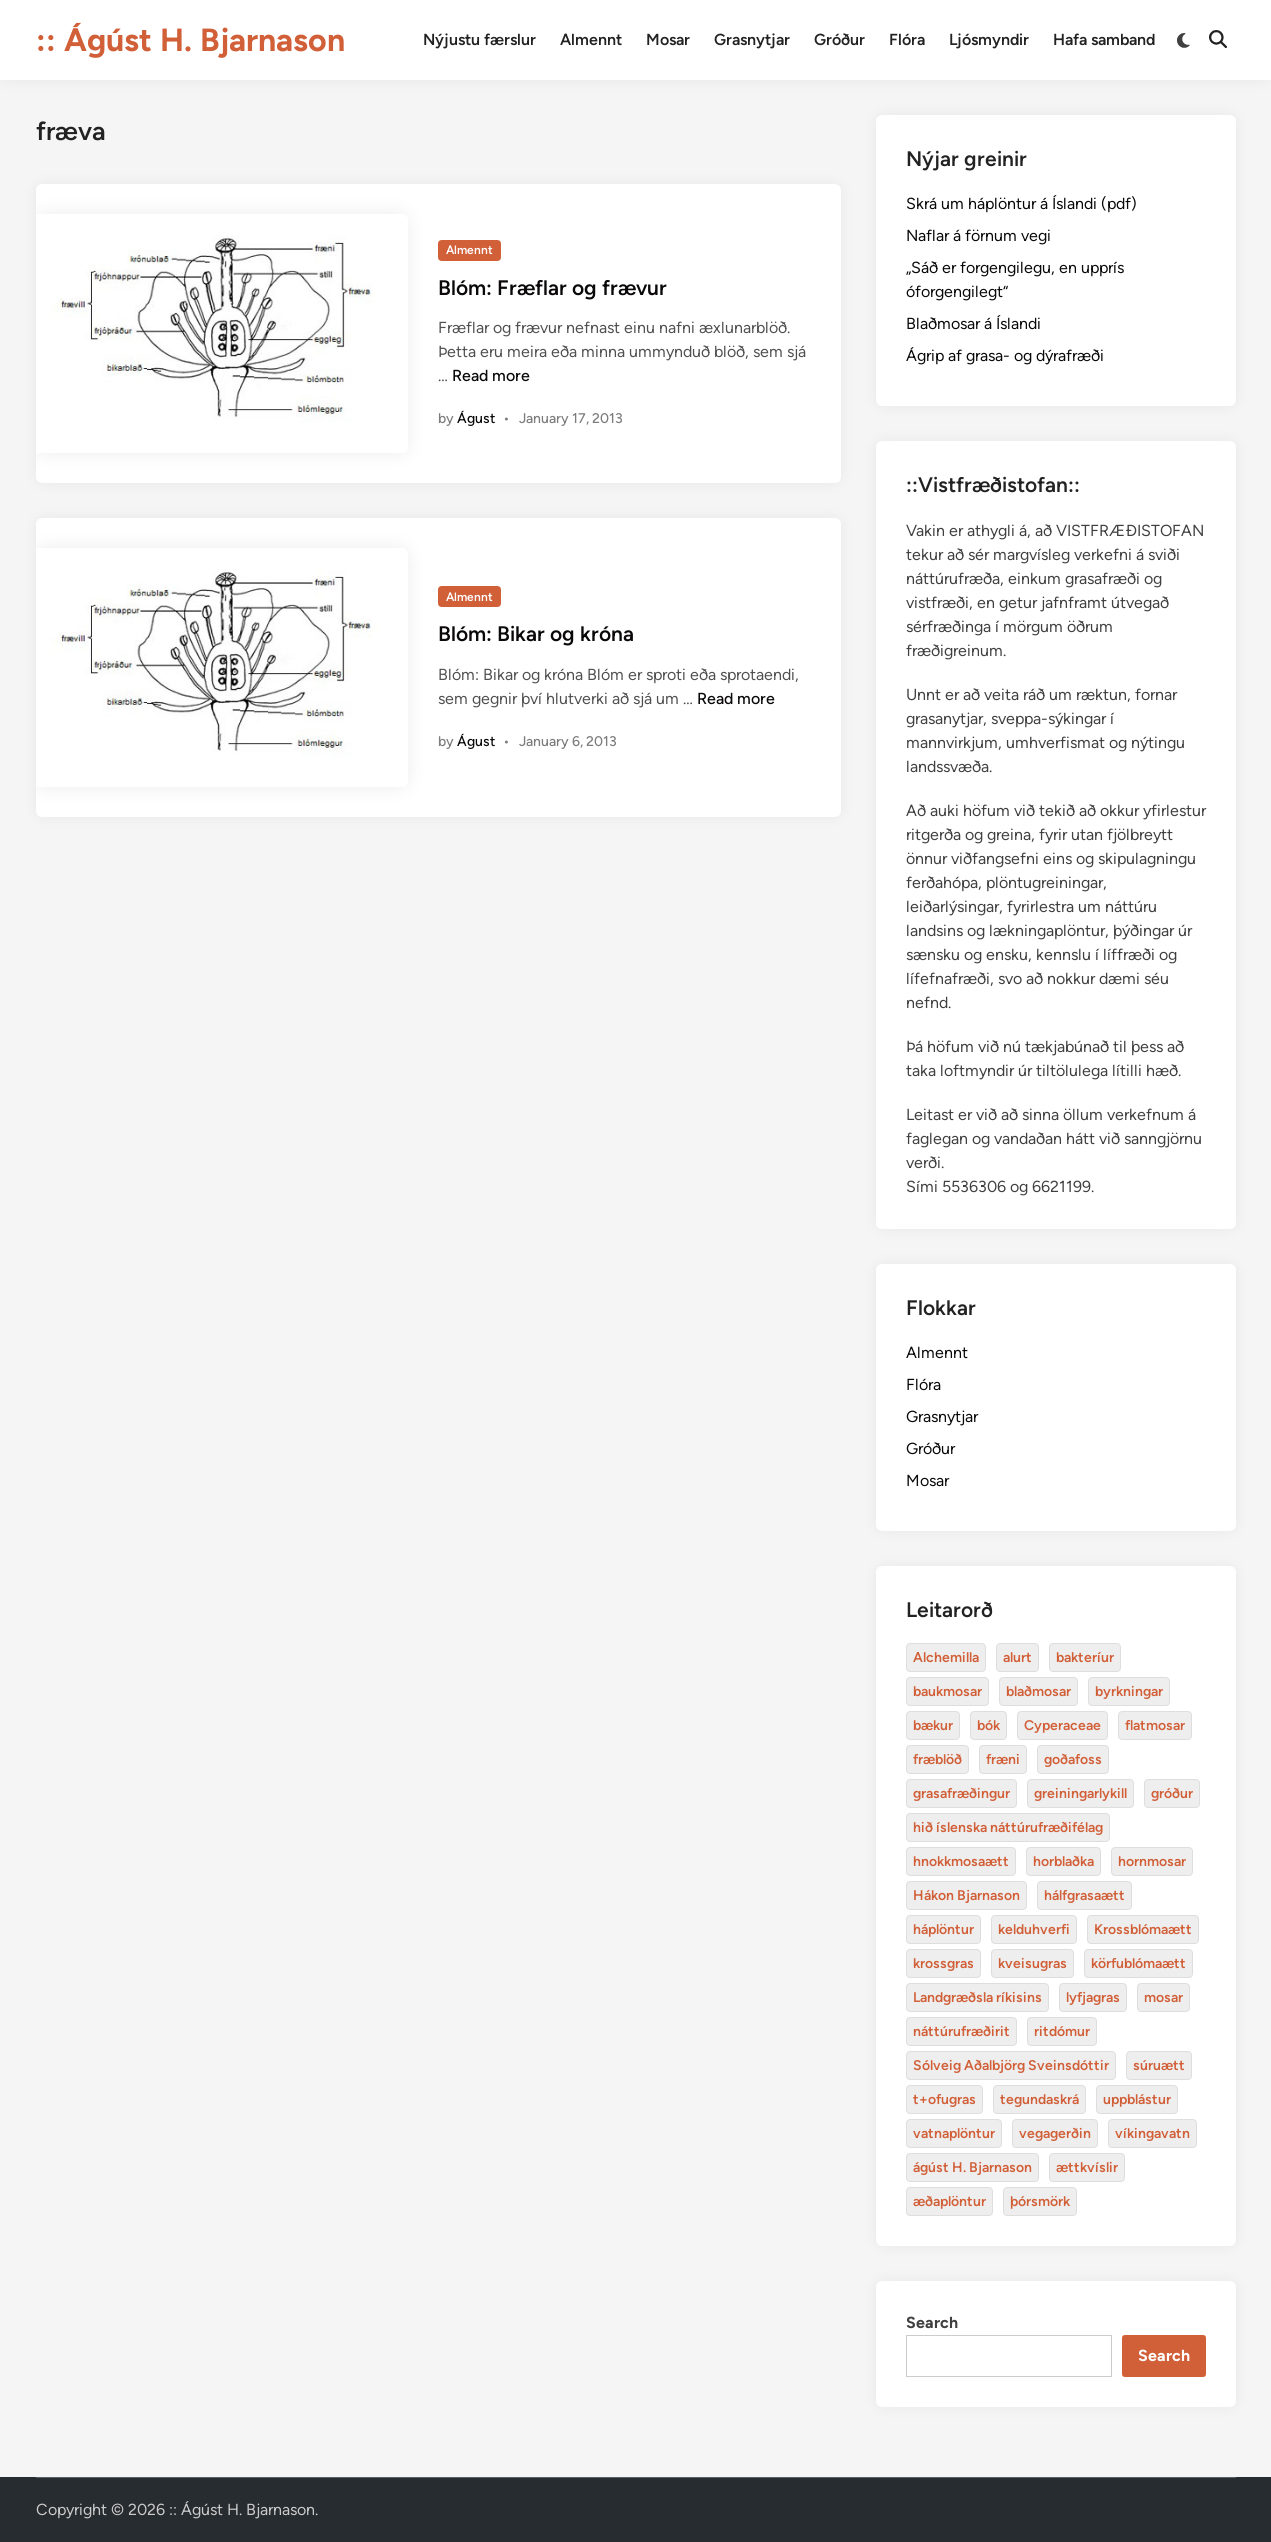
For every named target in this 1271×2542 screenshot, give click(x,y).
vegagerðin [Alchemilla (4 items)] (1055, 2133)
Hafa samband (1104, 39)
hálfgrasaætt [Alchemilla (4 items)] (1084, 1895)
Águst (476, 418)
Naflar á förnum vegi (978, 235)
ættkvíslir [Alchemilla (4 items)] (1087, 2167)
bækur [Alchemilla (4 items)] (933, 1725)
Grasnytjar (752, 39)
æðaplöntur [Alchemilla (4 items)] (949, 2201)
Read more (491, 375)
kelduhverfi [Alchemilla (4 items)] (1034, 1929)
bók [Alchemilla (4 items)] (988, 1725)
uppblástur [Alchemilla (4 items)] (1137, 2099)
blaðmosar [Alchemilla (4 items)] (1038, 1691)
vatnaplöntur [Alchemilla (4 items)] (954, 2133)
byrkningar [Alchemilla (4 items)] (1129, 1691)
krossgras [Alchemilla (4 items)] (943, 1963)
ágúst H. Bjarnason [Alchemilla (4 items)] (972, 2167)
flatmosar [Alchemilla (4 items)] (1155, 1725)
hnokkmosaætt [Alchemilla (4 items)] (961, 1861)
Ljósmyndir (989, 39)
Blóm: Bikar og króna (536, 633)
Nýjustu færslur (479, 39)
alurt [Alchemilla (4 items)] (1017, 1657)
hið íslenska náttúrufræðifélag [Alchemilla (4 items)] (1008, 1827)
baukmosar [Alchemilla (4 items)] (947, 1691)
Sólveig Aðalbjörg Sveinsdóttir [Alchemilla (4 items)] (1011, 2065)
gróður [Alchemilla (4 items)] (1172, 1793)
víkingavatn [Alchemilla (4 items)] (1152, 2133)
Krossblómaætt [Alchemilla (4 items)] (1143, 1929)
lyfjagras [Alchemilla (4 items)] (1093, 1997)
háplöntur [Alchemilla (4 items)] (943, 1929)
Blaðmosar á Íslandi (973, 323)
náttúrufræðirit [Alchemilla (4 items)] (961, 2031)
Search (932, 2322)
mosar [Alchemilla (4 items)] (1163, 1997)
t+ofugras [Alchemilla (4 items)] (944, 2099)
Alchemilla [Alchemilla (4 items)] (946, 1657)
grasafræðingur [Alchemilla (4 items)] (961, 1793)
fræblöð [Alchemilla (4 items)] (937, 1759)
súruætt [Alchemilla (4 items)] (1159, 2065)
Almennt (591, 39)
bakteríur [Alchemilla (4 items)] (1085, 1657)
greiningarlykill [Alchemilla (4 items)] (1080, 1793)
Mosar (668, 39)
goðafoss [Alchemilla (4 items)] (1073, 1759)
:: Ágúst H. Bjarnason (190, 40)
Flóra (907, 39)
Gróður (839, 39)
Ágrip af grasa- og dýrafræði (1005, 355)
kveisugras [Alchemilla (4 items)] (1032, 1963)
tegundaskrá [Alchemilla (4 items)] (1039, 2099)
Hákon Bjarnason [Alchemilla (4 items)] (966, 1895)
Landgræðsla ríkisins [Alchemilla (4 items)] (977, 1997)
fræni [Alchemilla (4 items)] (1003, 1759)
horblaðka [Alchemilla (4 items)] (1063, 1861)
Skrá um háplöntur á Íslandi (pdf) (1021, 203)
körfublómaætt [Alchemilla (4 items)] (1138, 1963)
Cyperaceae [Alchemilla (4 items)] (1062, 1725)
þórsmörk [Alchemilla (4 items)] (1040, 2201)
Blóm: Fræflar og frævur (552, 287)
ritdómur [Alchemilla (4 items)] (1062, 2031)
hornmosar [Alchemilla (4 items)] (1152, 1861)
